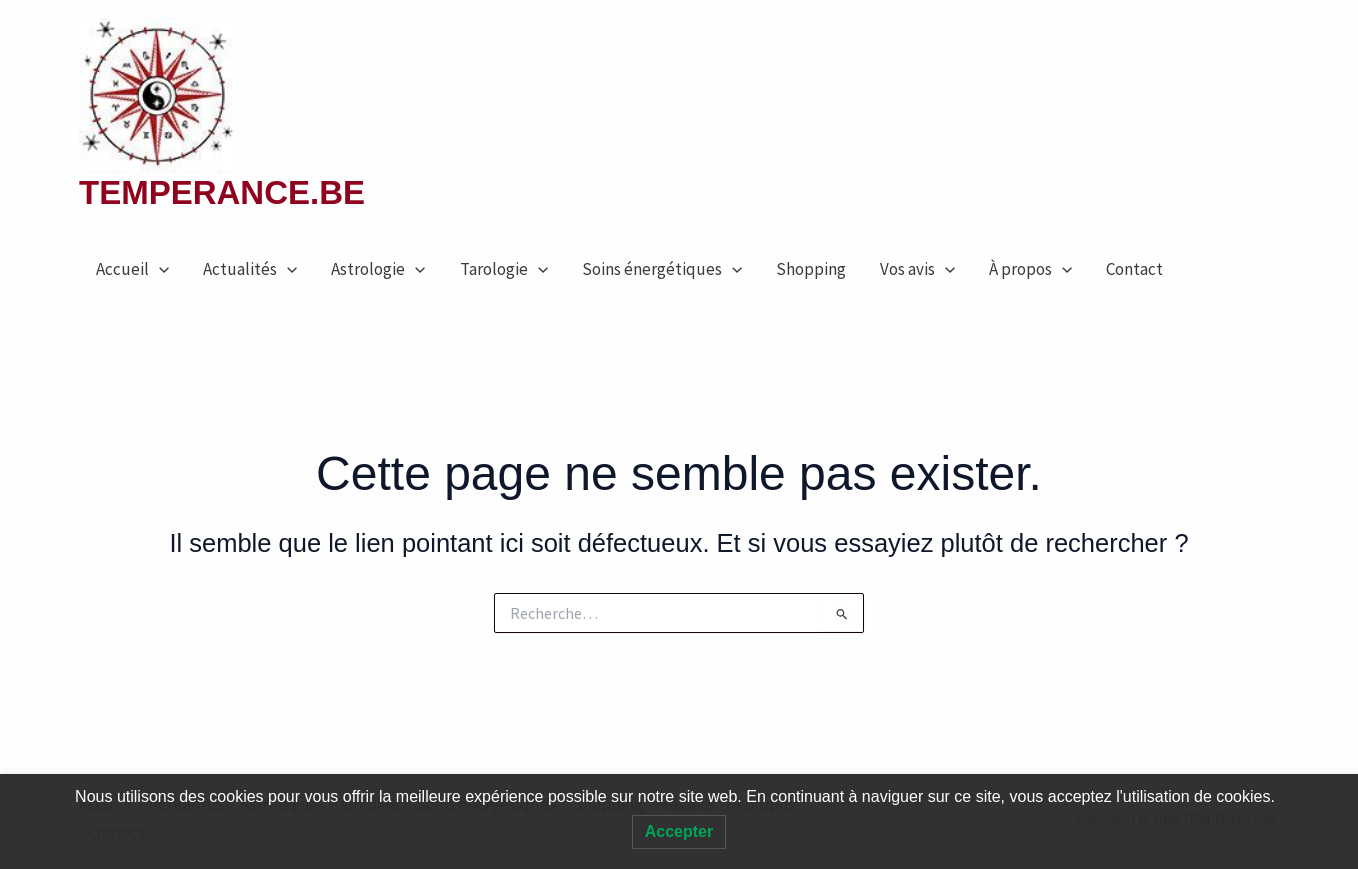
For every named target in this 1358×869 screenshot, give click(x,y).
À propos (1030, 269)
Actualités (250, 269)
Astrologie (378, 269)
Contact (1134, 269)
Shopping (811, 269)
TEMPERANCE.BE (222, 192)
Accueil (132, 269)
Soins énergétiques (662, 269)
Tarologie (504, 269)
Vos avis (917, 269)
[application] (159, 269)
